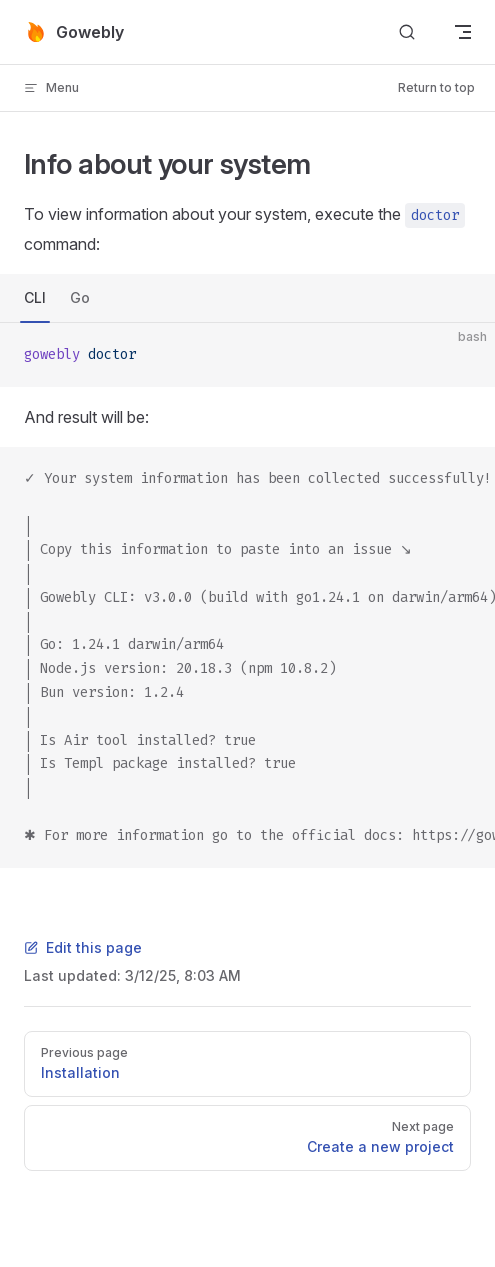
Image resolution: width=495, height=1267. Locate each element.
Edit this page (83, 947)
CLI (35, 297)
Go (80, 297)
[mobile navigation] (463, 32)
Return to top (436, 87)
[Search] (407, 32)
